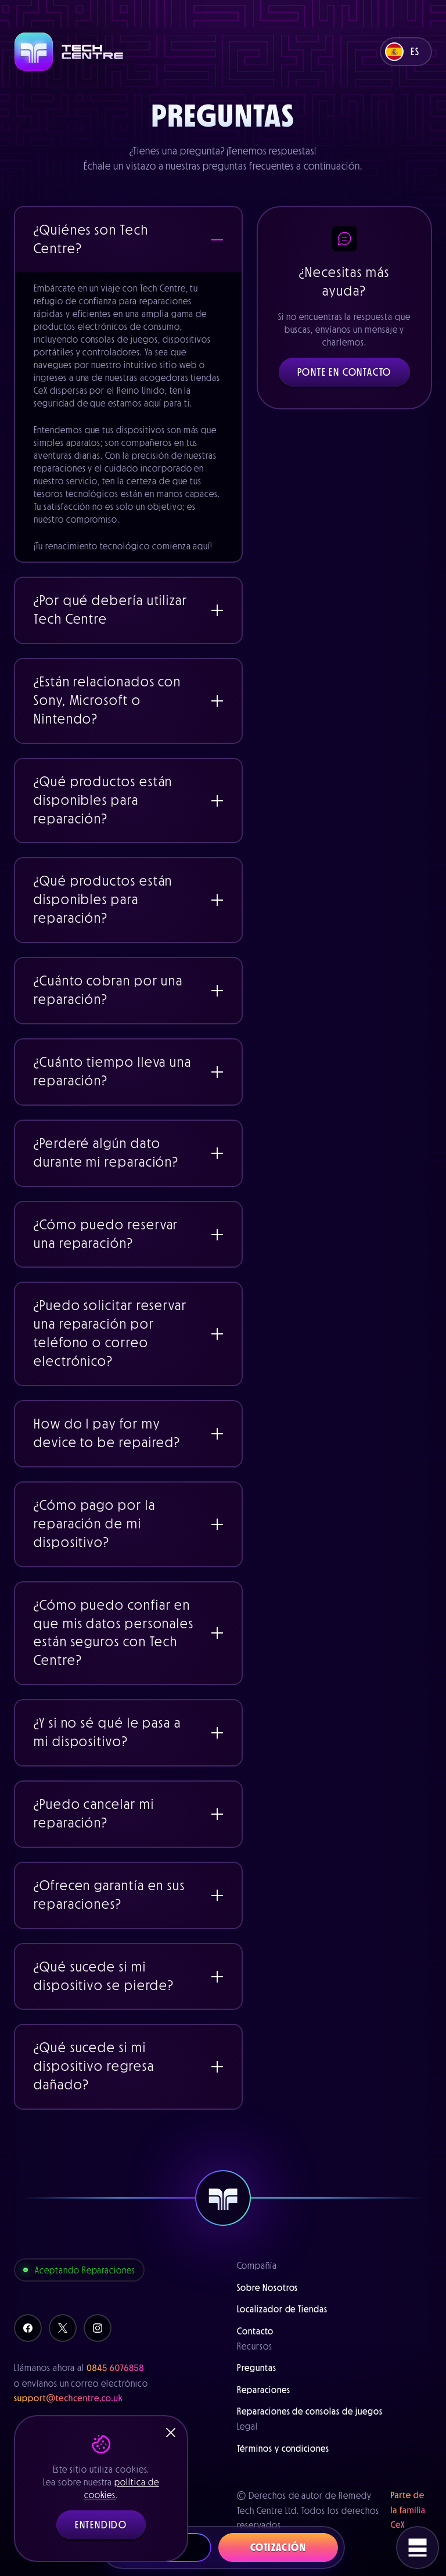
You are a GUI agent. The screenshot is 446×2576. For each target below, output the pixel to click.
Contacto (255, 2331)
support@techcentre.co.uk (68, 2398)
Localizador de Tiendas (282, 2309)
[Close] (171, 2433)
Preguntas (256, 2367)
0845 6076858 (115, 2368)
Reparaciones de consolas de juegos (310, 2411)
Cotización (278, 2547)
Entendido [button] (101, 2525)
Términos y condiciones (283, 2448)
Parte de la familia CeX (408, 2510)
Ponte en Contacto (344, 372)
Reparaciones (263, 2389)
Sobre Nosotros (267, 2287)
